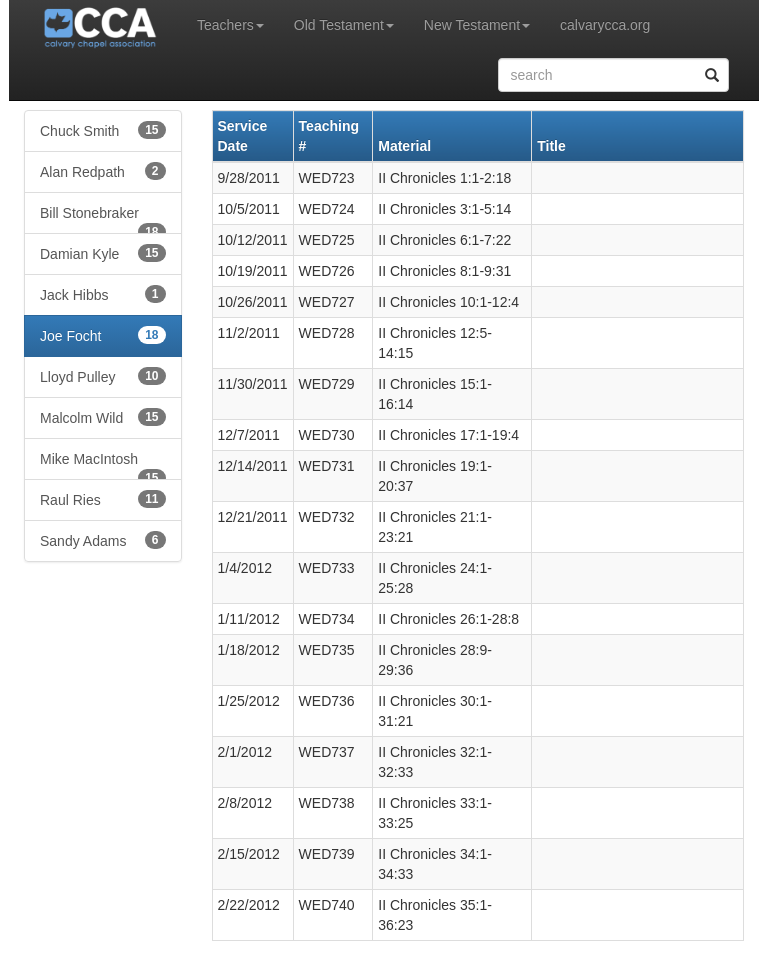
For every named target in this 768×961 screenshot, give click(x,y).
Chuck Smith (103, 130)
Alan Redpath (103, 171)
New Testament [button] (477, 25)
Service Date (243, 136)
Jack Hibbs (103, 294)
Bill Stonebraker (103, 219)
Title (551, 146)
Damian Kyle (103, 253)
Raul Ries (103, 499)
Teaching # (329, 136)
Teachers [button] (230, 25)
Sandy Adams (103, 540)
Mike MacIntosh (103, 465)
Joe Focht (103, 335)
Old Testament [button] (344, 25)
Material (404, 146)
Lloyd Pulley (103, 376)
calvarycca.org (605, 25)
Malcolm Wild (103, 417)
